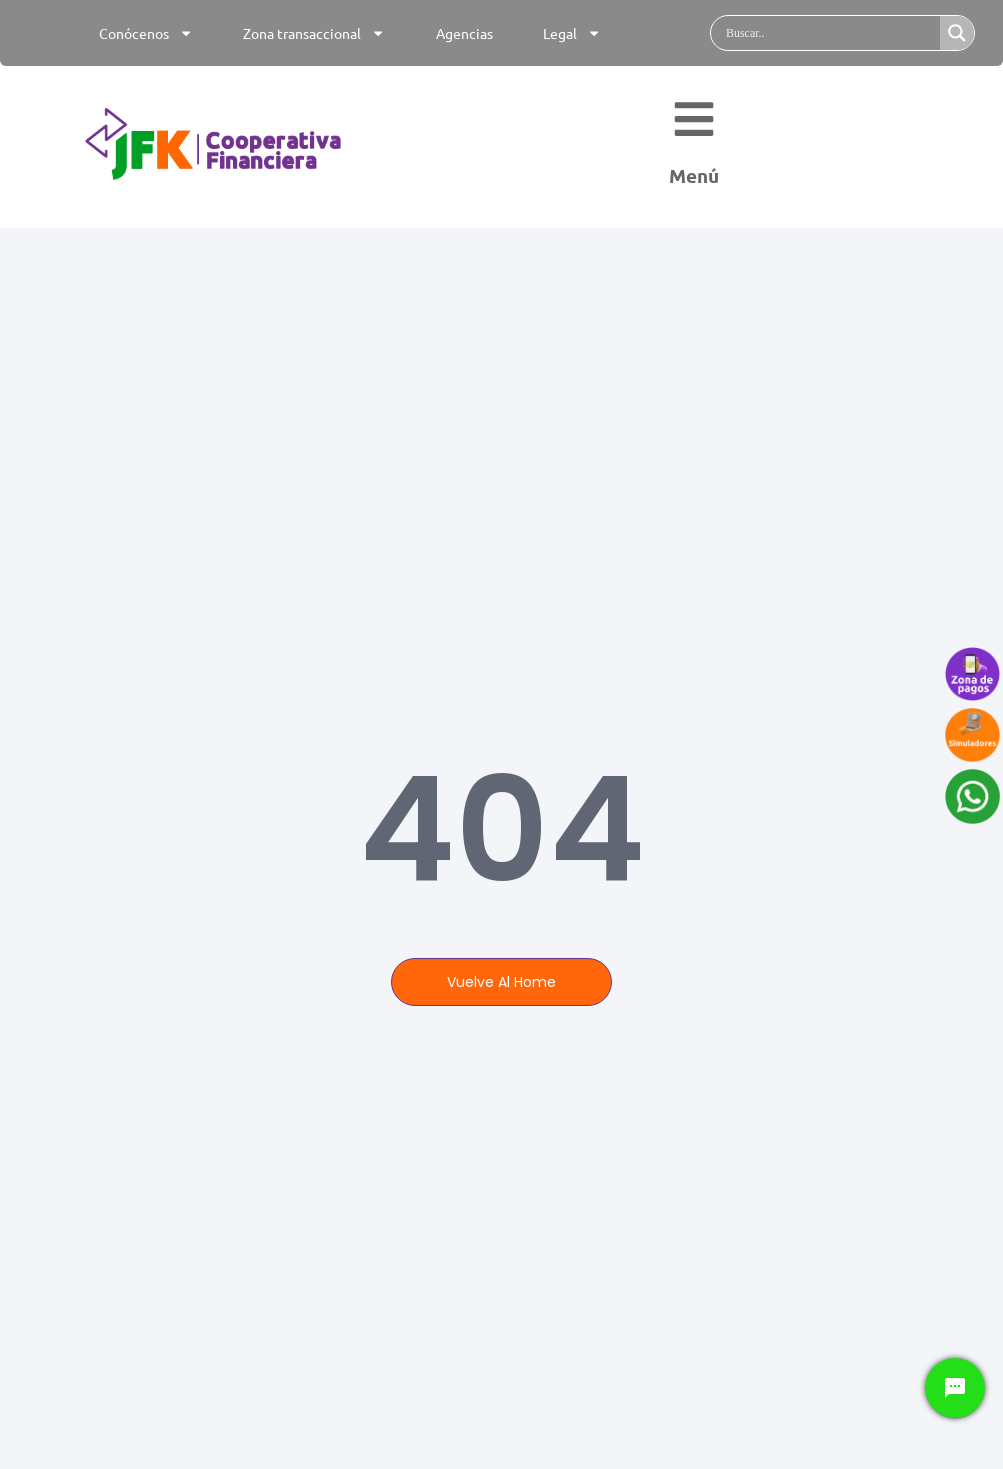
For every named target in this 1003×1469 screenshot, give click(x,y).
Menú (694, 182)
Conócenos (146, 33)
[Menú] (694, 125)
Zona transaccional (314, 33)
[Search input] (830, 33)
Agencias (464, 33)
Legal (572, 33)
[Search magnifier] (957, 33)
